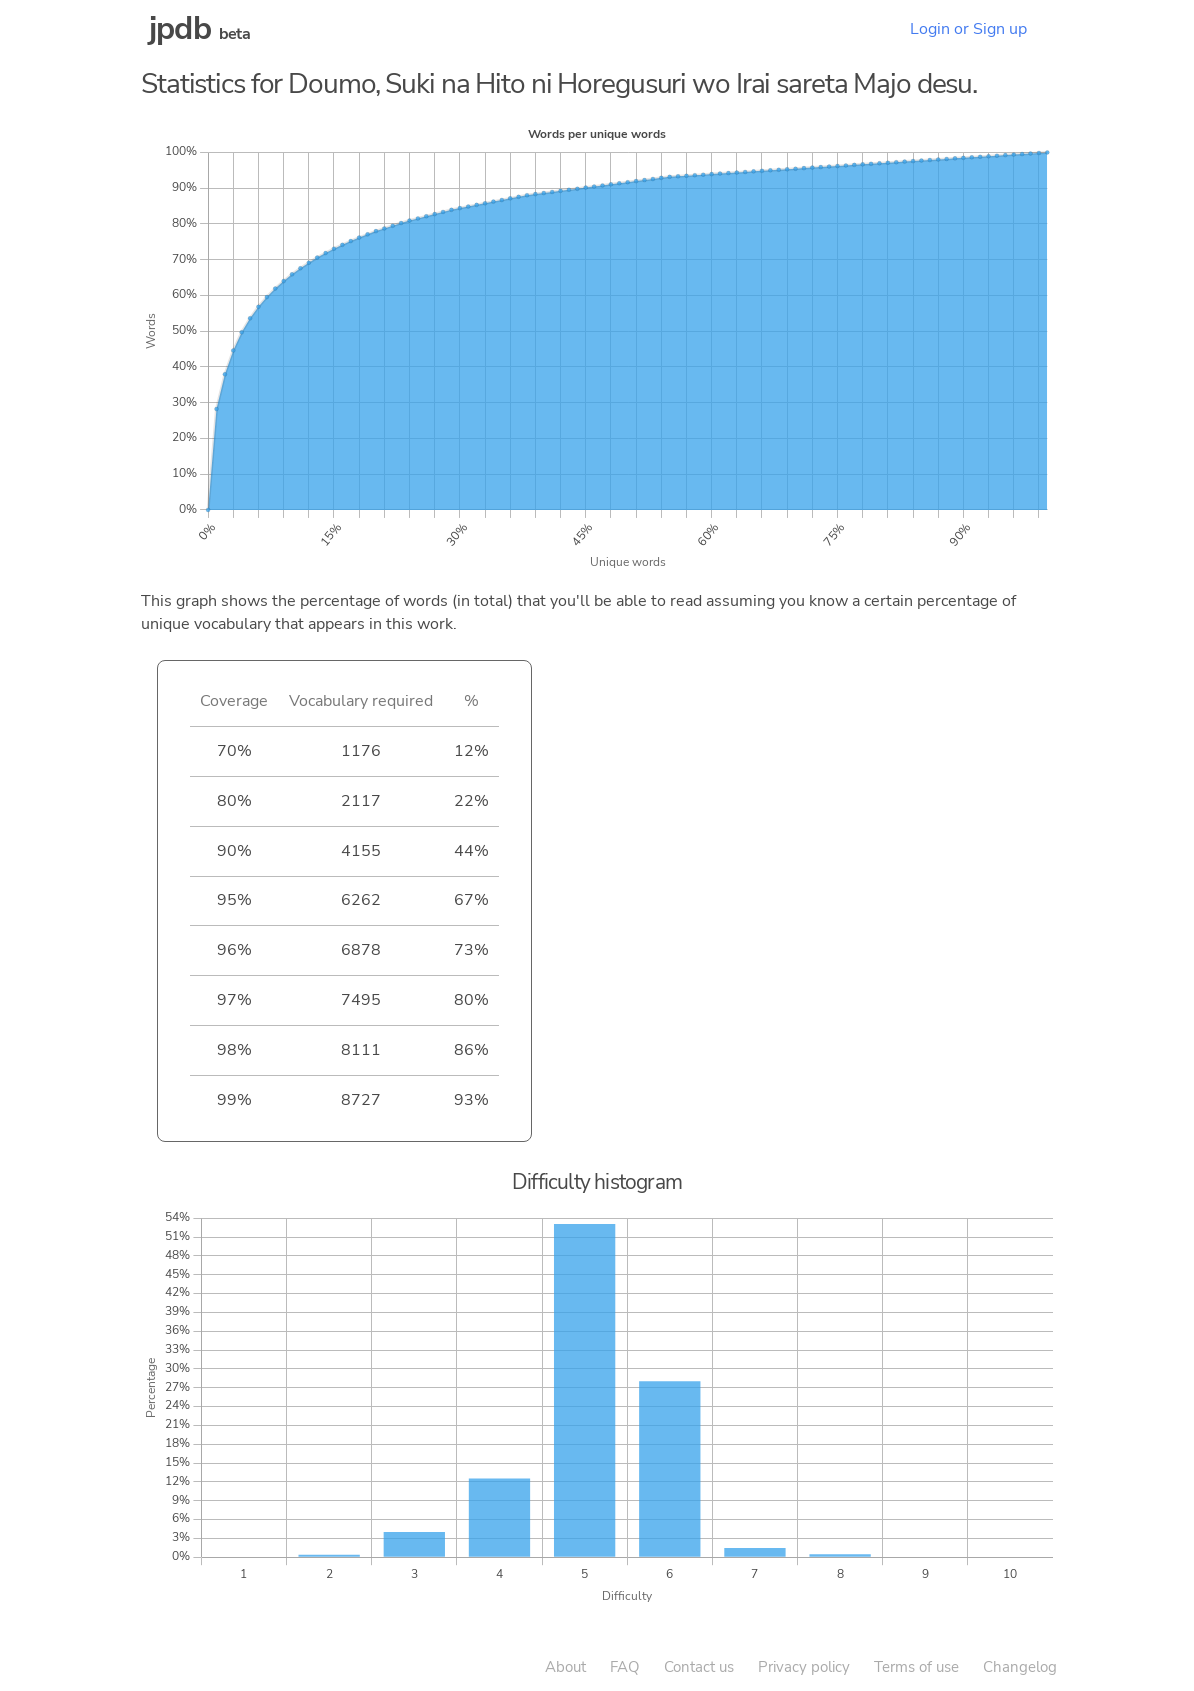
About (565, 1667)
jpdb (180, 28)
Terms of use (916, 1667)
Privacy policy (804, 1667)
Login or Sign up (968, 29)
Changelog (1020, 1667)
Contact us (699, 1667)
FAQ (625, 1667)
